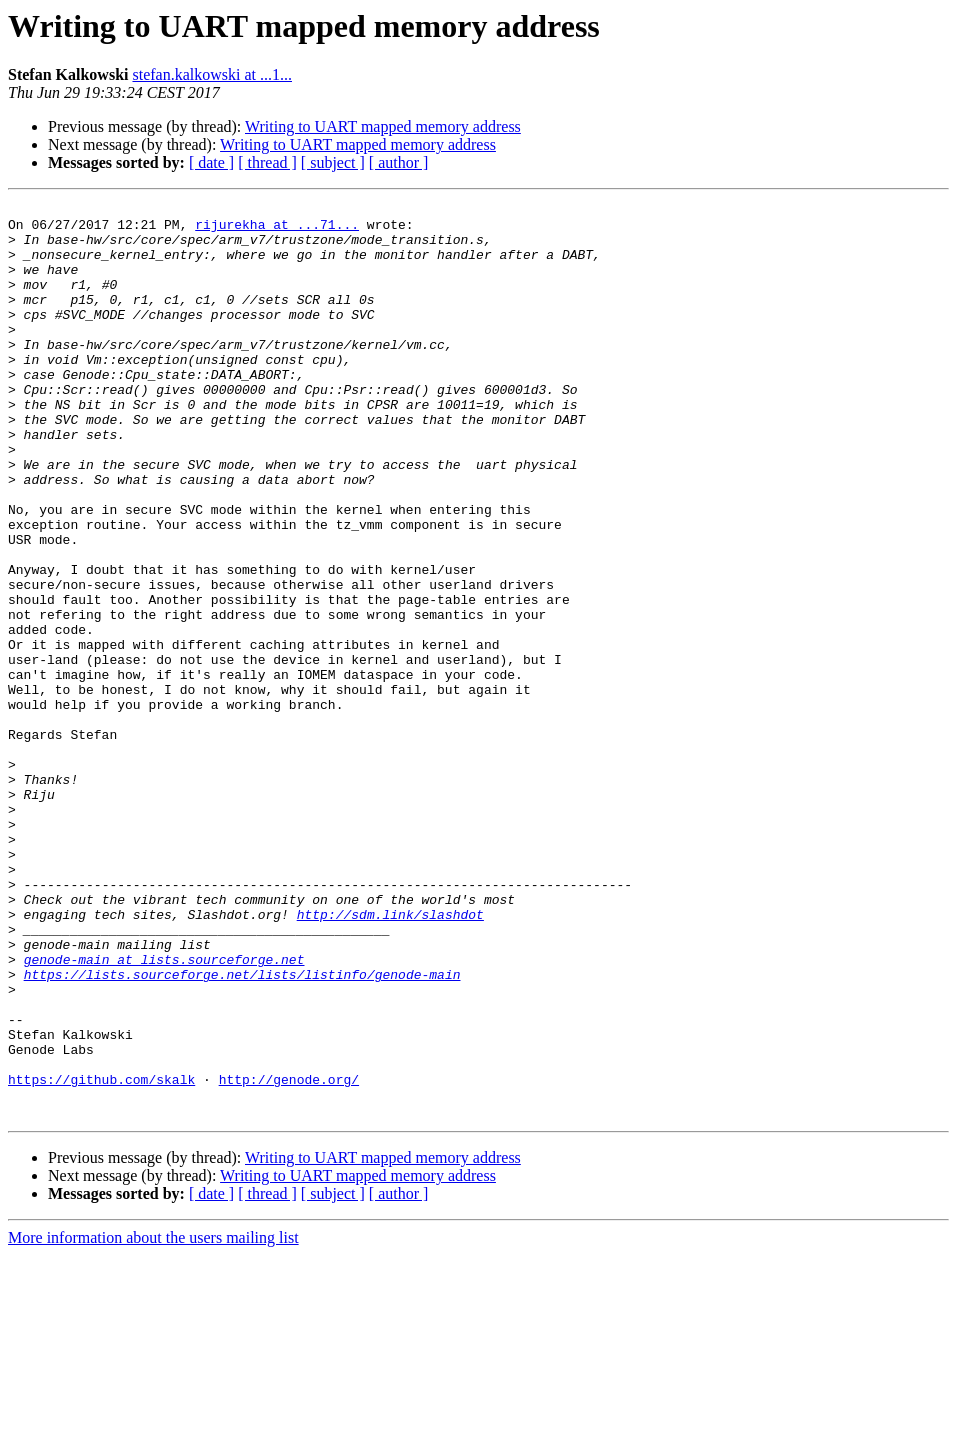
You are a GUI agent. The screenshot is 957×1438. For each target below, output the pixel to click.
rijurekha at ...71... (277, 230)
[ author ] (399, 162)
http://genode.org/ (289, 1256)
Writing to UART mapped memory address (383, 126)
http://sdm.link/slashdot (390, 1058)
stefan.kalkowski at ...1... (212, 74)
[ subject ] (333, 162)
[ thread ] (267, 162)
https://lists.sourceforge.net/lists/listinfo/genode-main (242, 1130)
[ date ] (211, 162)
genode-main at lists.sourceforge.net (164, 1112)
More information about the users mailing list (153, 1420)
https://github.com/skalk (101, 1256)
